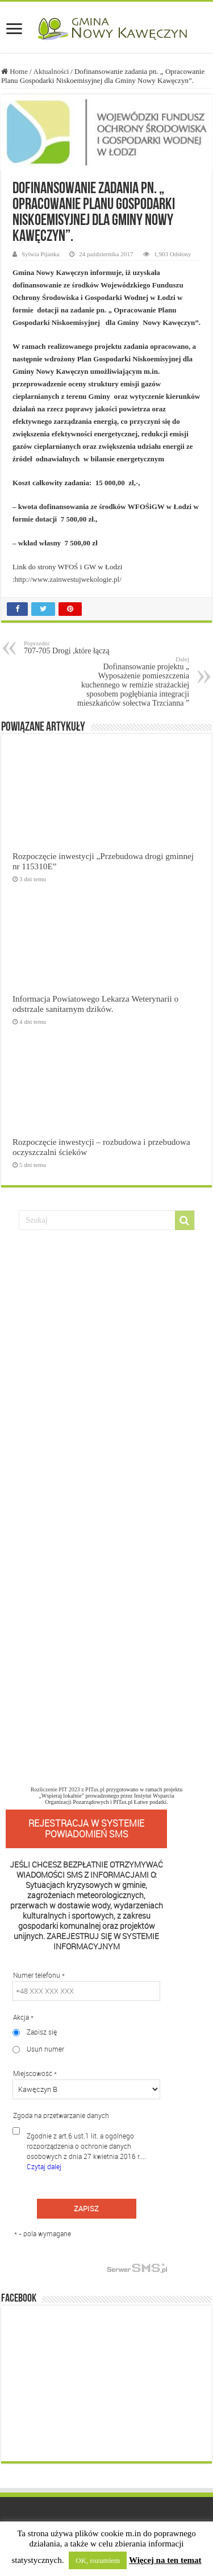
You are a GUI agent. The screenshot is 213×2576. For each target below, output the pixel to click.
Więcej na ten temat (165, 2560)
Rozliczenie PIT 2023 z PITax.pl (68, 1789)
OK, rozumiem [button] (98, 2560)
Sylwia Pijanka (41, 254)
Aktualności (51, 71)
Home (14, 71)
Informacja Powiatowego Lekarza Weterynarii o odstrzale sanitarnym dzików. (95, 1004)
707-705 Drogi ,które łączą (82, 647)
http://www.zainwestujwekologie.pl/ (68, 579)
